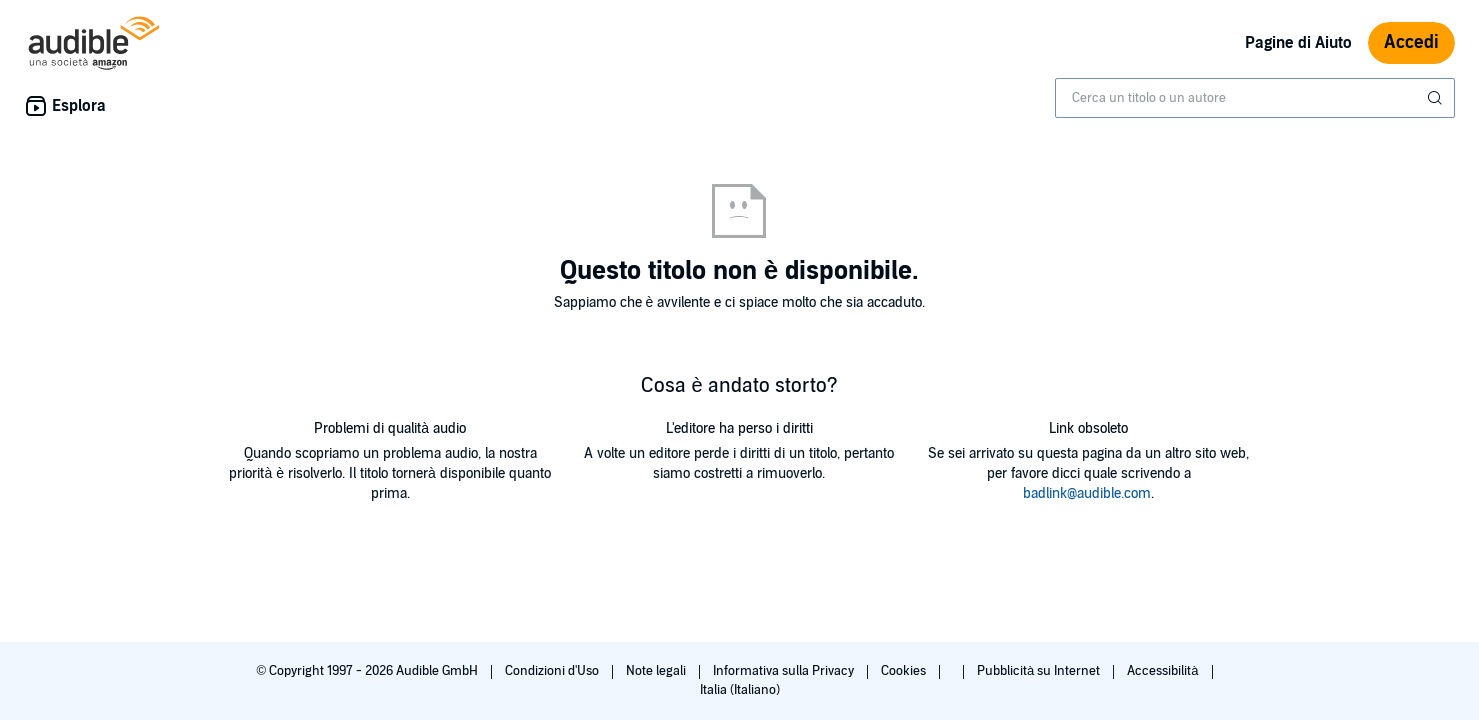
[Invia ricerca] (1437, 98)
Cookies (905, 671)
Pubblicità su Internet (1040, 671)
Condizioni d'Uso (553, 671)
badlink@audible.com (1087, 493)
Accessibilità (1164, 671)
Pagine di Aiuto (1298, 43)
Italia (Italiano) (740, 690)
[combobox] (1255, 98)
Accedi (1411, 42)
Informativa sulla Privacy (785, 671)
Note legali (657, 671)
